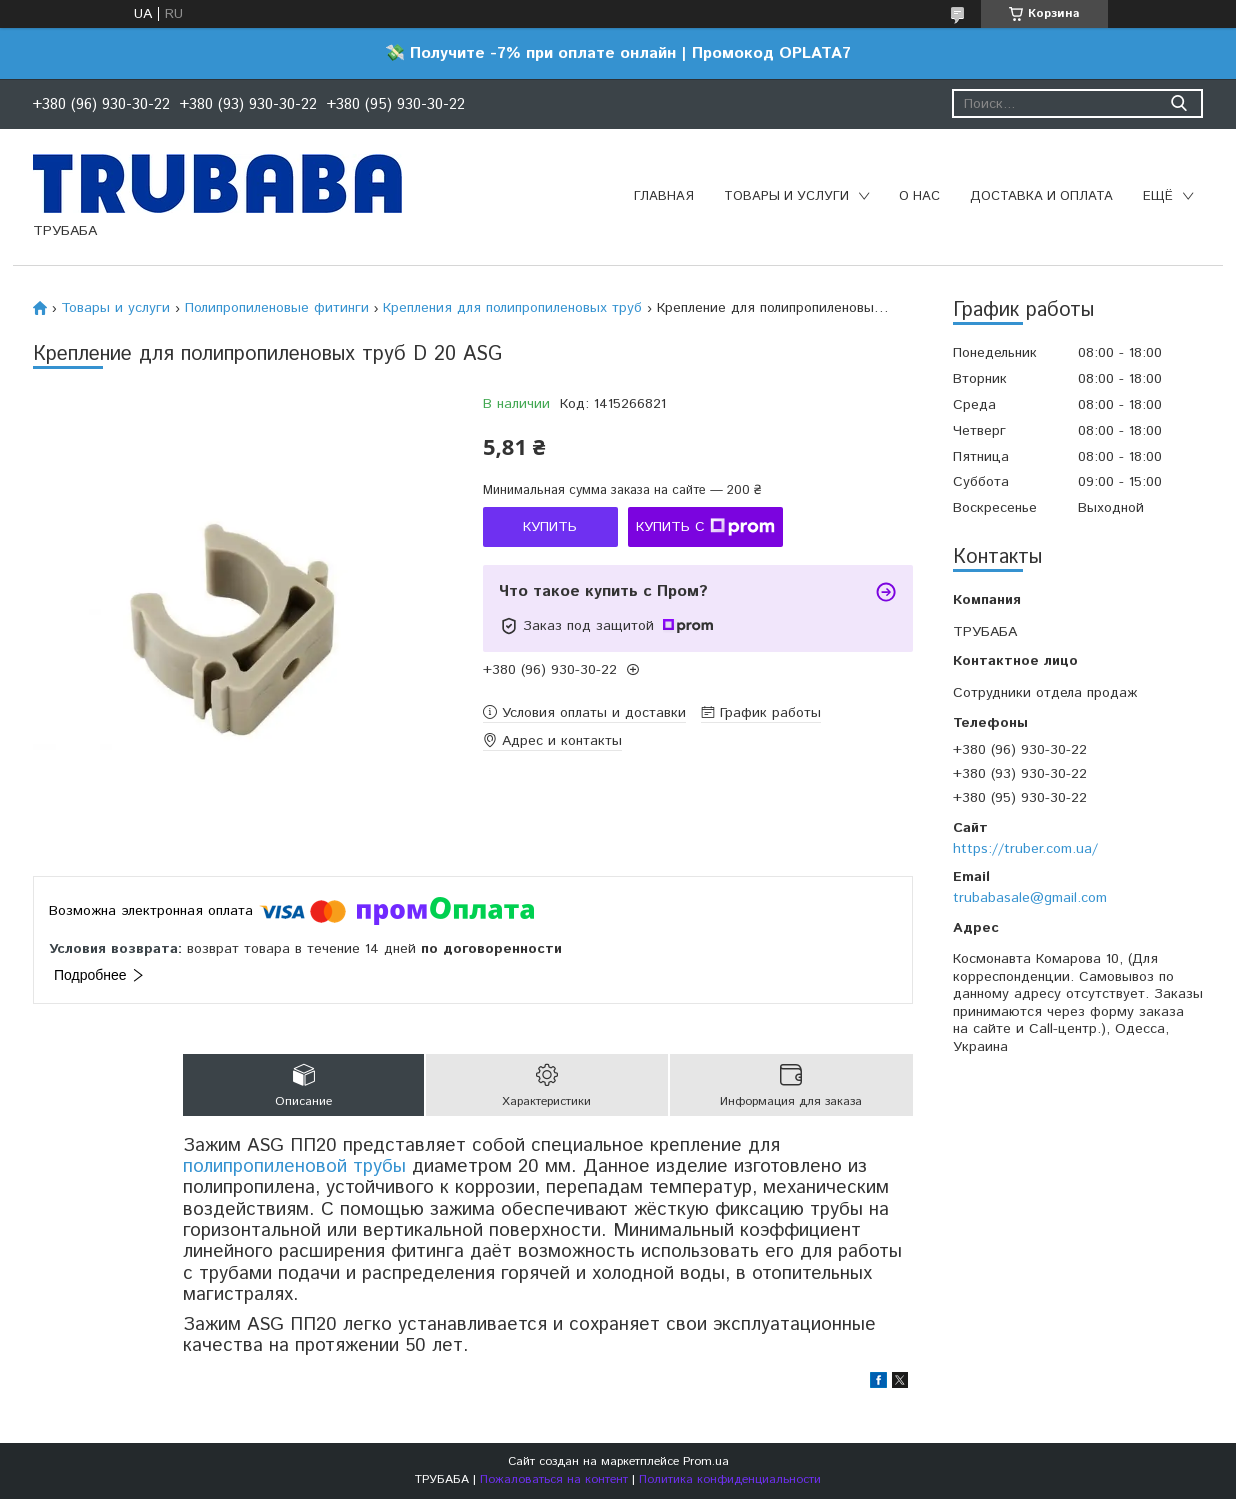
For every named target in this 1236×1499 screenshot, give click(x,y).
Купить (550, 527)
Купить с (705, 527)
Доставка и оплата (1041, 196)
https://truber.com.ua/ (1025, 849)
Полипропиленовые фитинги (277, 308)
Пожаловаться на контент (554, 1479)
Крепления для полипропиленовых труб (512, 308)
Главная (664, 196)
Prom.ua (706, 1461)
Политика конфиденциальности (730, 1479)
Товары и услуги (786, 196)
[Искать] (1178, 103)
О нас (919, 196)
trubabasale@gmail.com (1030, 898)
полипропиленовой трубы (294, 1166)
